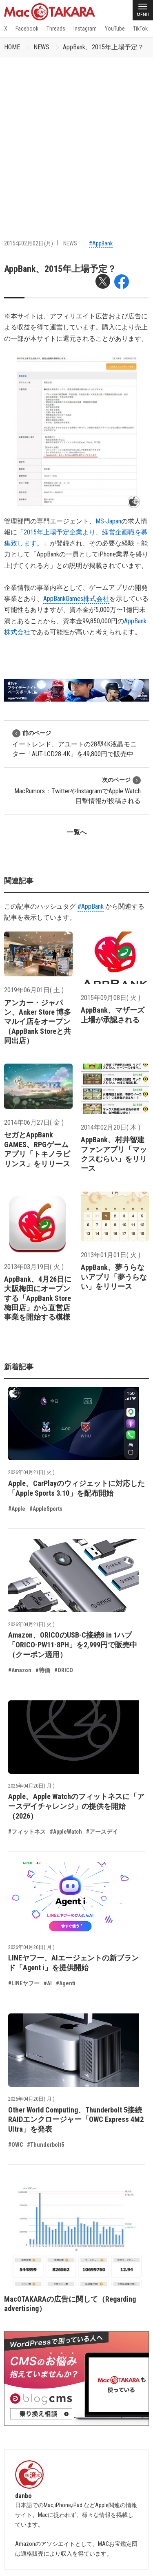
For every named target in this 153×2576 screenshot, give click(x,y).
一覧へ (76, 832)
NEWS (41, 47)
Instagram (85, 28)
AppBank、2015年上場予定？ (103, 47)
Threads (56, 28)
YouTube (115, 28)
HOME (12, 47)
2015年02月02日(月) (28, 243)
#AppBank (101, 243)
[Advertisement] (76, 138)
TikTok (140, 28)
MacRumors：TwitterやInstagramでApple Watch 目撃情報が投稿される (77, 790)
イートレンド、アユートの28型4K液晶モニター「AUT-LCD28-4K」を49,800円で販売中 (74, 743)
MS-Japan (108, 521)
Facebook (27, 28)
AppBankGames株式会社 (76, 599)
